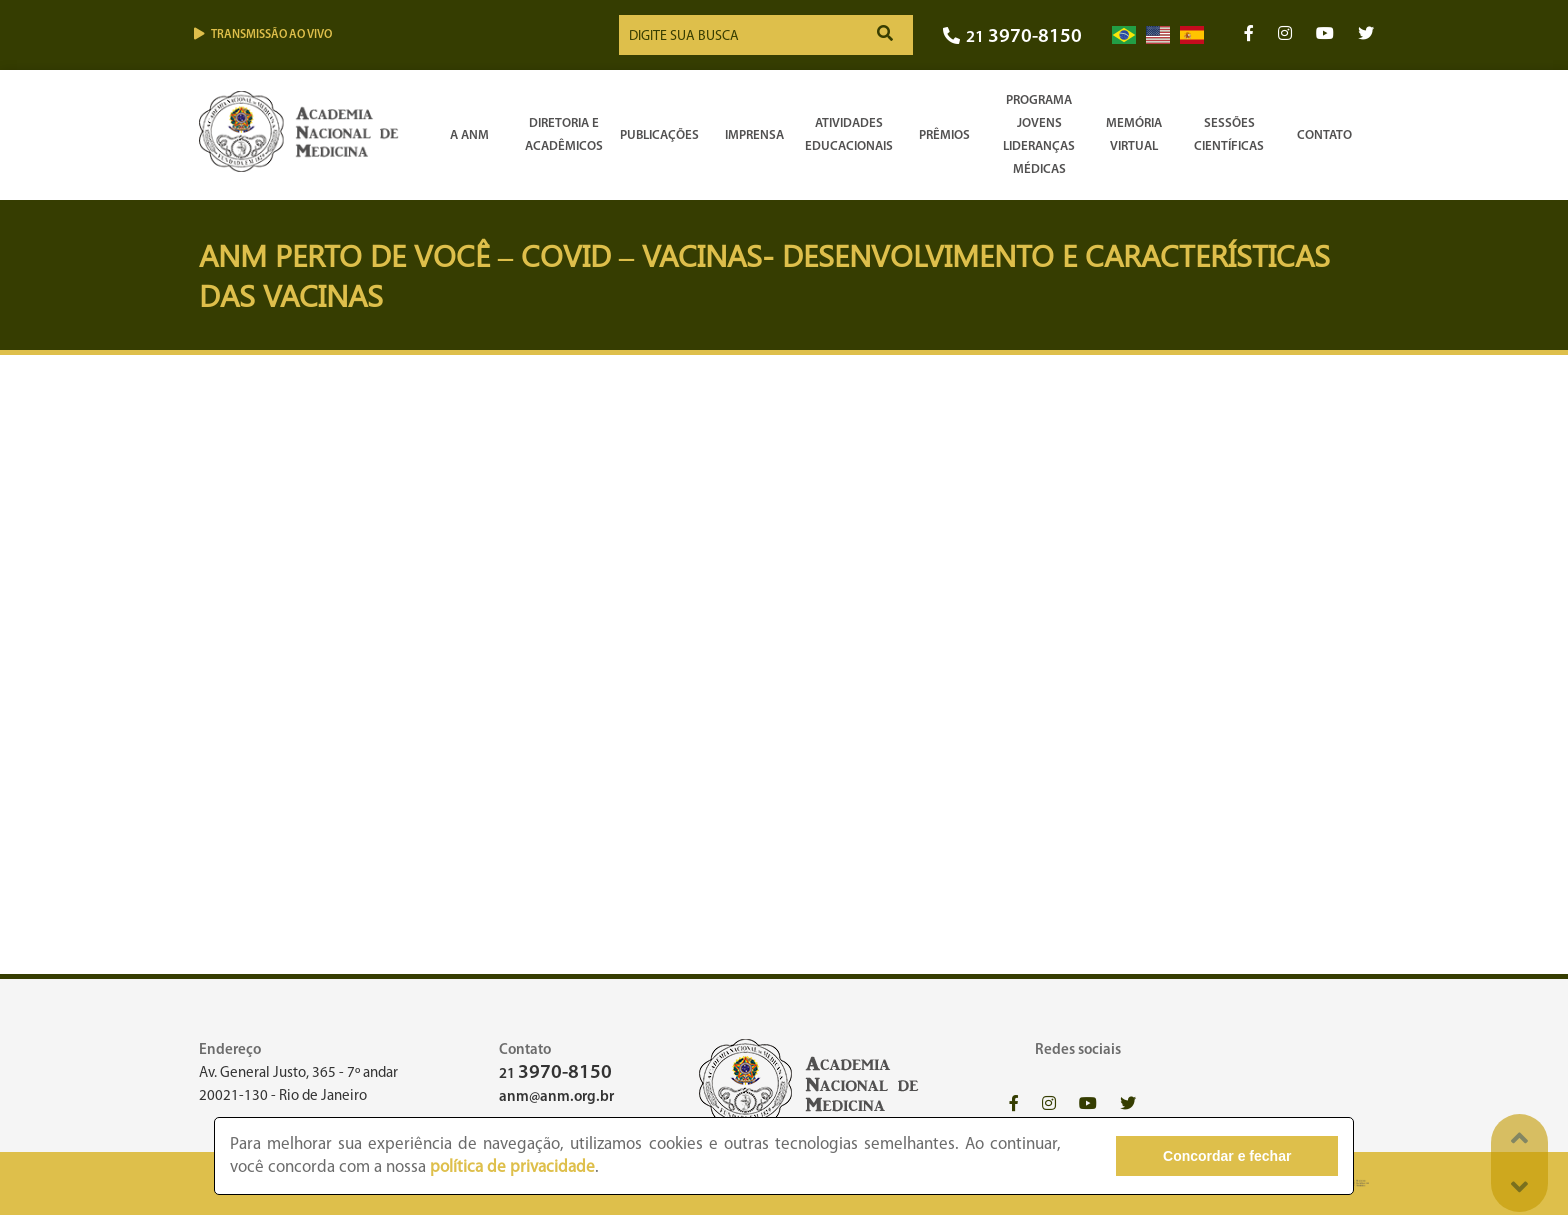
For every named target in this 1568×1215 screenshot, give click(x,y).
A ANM (469, 135)
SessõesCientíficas (1229, 135)
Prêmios (944, 135)
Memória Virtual (1134, 135)
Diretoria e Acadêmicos (564, 135)
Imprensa (754, 135)
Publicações (659, 135)
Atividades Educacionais (849, 135)
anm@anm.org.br (556, 1097)
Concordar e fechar (1227, 1156)
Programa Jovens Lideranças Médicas (1039, 135)
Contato (1324, 135)
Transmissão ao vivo (263, 34)
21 (1012, 37)
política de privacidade (512, 1167)
